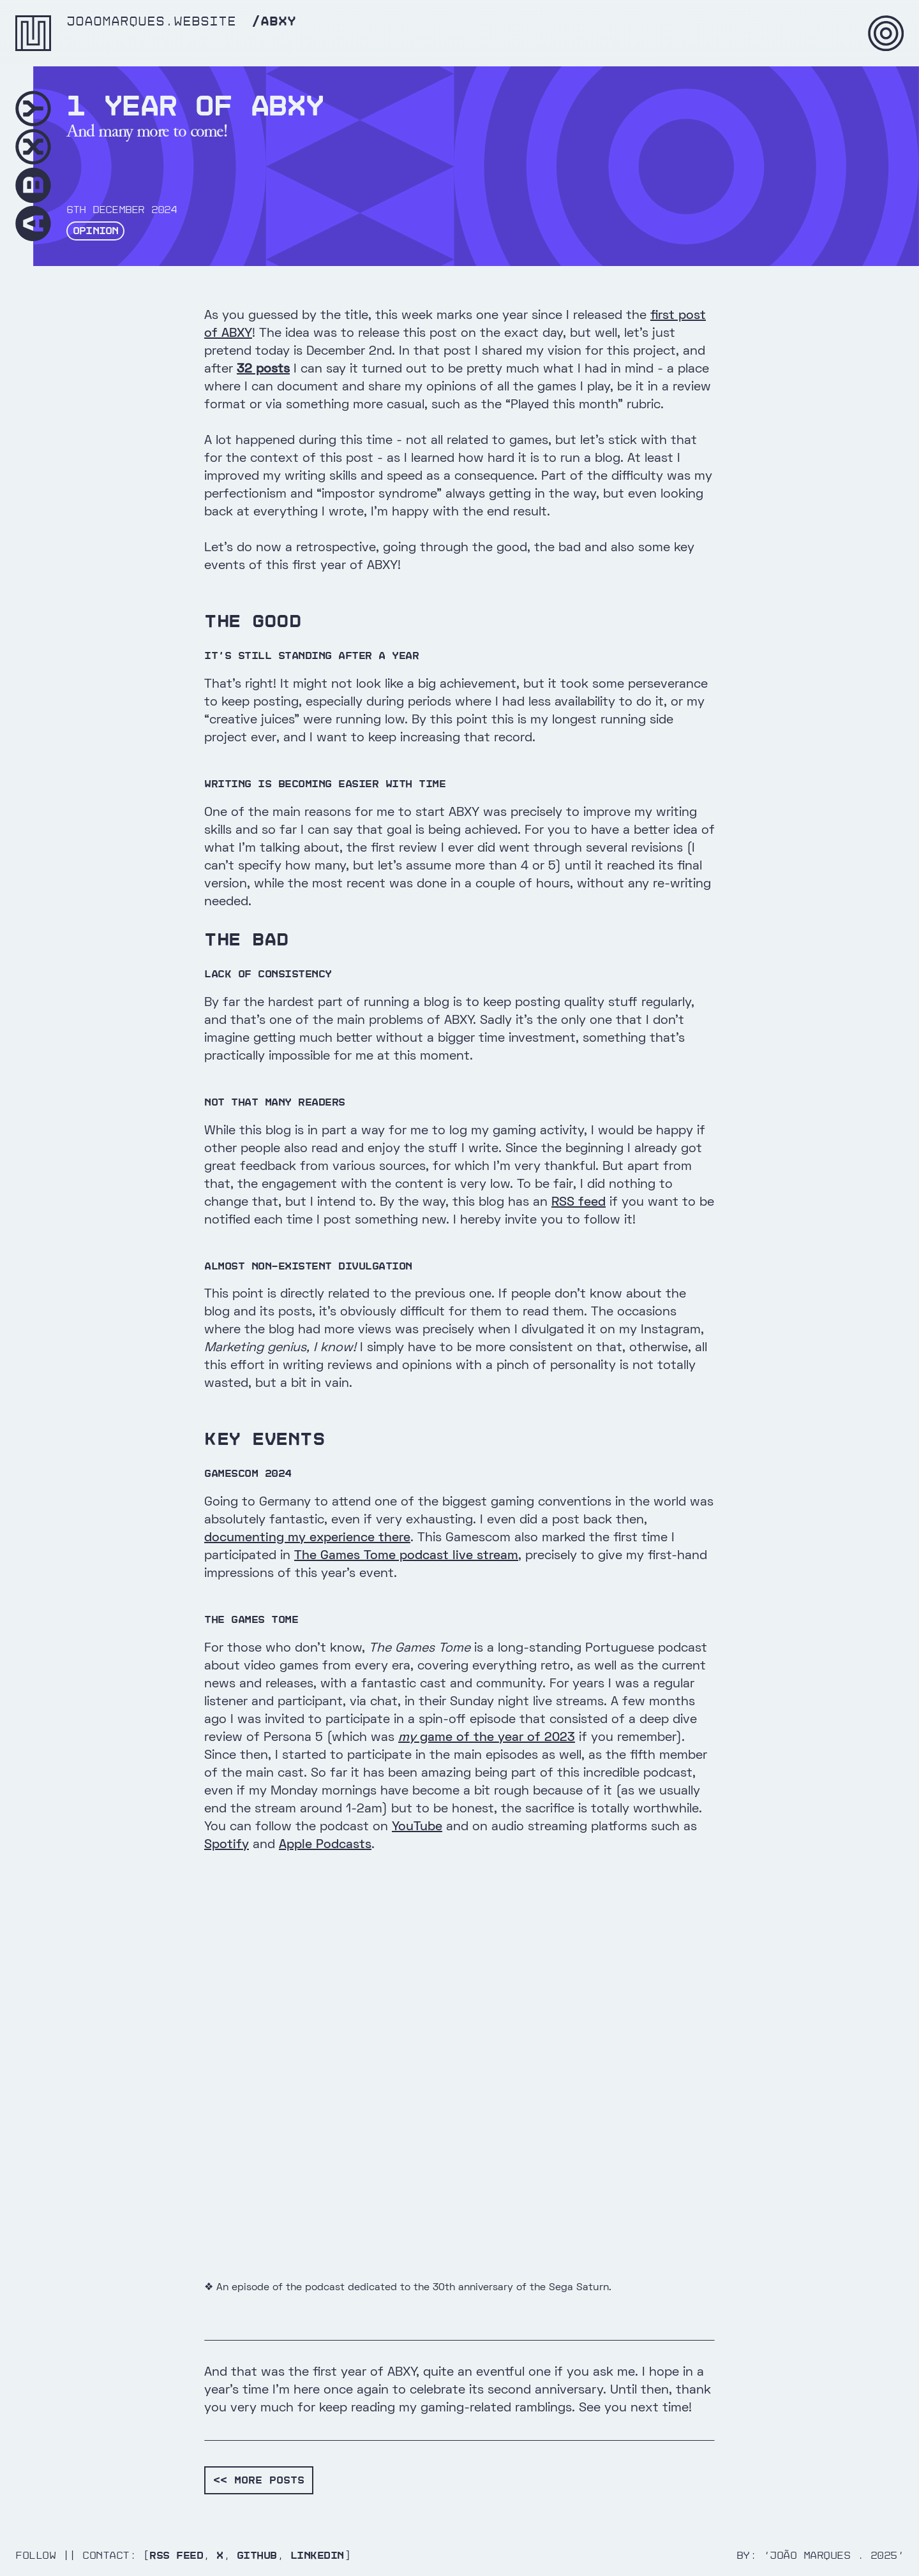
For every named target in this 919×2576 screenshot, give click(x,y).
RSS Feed (176, 2555)
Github (257, 2555)
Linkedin (317, 2555)
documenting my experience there (307, 1538)
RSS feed (578, 1202)
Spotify (226, 1845)
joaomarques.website (151, 21)
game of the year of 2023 (486, 1737)
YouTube (417, 1827)
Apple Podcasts (325, 1845)
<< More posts (258, 2480)
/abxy (273, 21)
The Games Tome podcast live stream (406, 1556)
